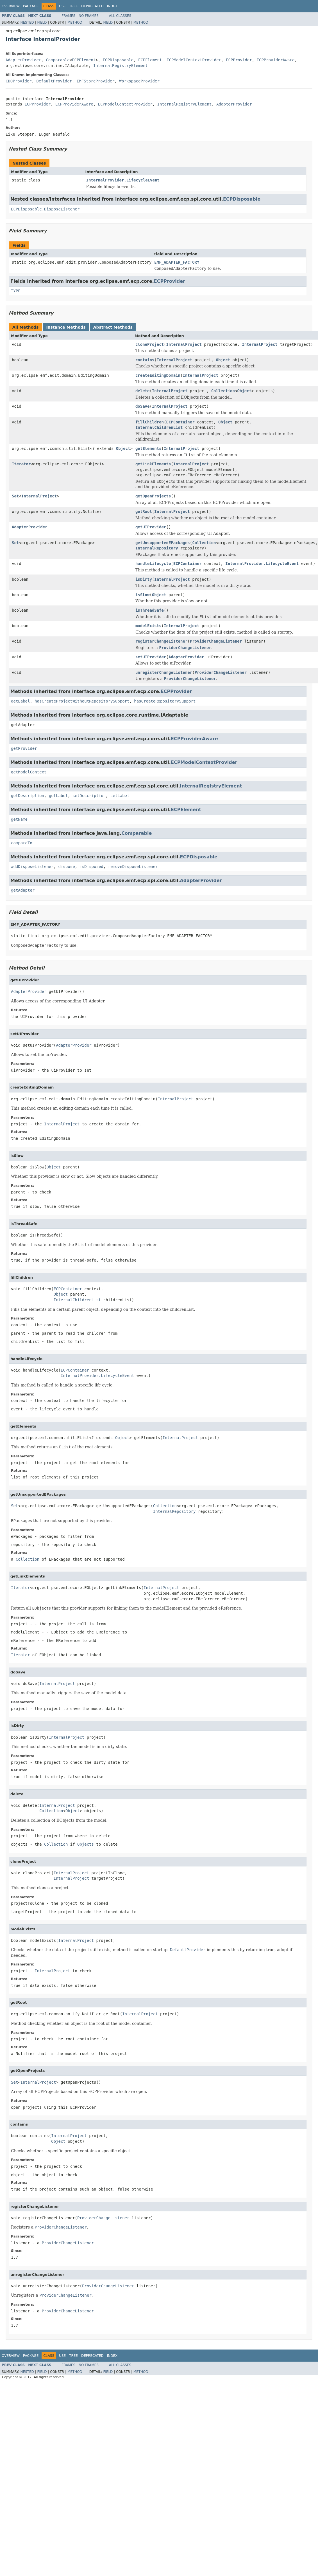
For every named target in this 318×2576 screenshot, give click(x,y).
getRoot (143, 511)
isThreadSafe (149, 610)
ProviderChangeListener (216, 641)
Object (223, 360)
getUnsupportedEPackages (162, 542)
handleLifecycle (153, 563)
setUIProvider (150, 657)
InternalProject (183, 344)
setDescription (89, 795)
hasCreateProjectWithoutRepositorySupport (82, 701)
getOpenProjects (153, 496)
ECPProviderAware (276, 60)
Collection (223, 391)
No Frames (89, 16)
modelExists (148, 625)
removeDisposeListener (133, 866)
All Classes (120, 16)
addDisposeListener (32, 866)
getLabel (20, 701)
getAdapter (23, 890)
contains (144, 360)
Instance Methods (65, 327)
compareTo (21, 843)
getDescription (27, 795)
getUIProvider (150, 527)
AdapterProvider (23, 60)
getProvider (24, 748)
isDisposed (91, 866)
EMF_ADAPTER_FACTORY (176, 262)
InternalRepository (156, 548)
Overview (11, 6)
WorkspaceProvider (139, 81)
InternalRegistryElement (120, 65)
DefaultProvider (54, 81)
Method (74, 22)
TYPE (16, 291)
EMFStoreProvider (96, 81)
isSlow (142, 595)
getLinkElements (153, 464)
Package (30, 6)
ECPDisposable (118, 60)
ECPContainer (180, 422)
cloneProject (149, 344)
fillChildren (149, 422)
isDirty (143, 579)
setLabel (119, 795)
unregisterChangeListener (163, 672)
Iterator (21, 464)
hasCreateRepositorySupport (165, 701)
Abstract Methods (113, 327)
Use (62, 6)
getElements (148, 448)
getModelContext (28, 772)
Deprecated (92, 6)
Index (112, 6)
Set (15, 496)
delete (142, 391)
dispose (66, 866)
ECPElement (84, 60)
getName (19, 819)
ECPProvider (239, 60)
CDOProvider (19, 81)
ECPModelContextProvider (194, 60)
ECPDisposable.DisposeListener (45, 209)
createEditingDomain (157, 375)
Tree (73, 6)
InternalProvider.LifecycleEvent (123, 180)
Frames (69, 16)
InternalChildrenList (159, 427)
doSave (142, 406)
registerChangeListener (161, 641)
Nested (27, 22)
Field (42, 22)
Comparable (57, 60)
